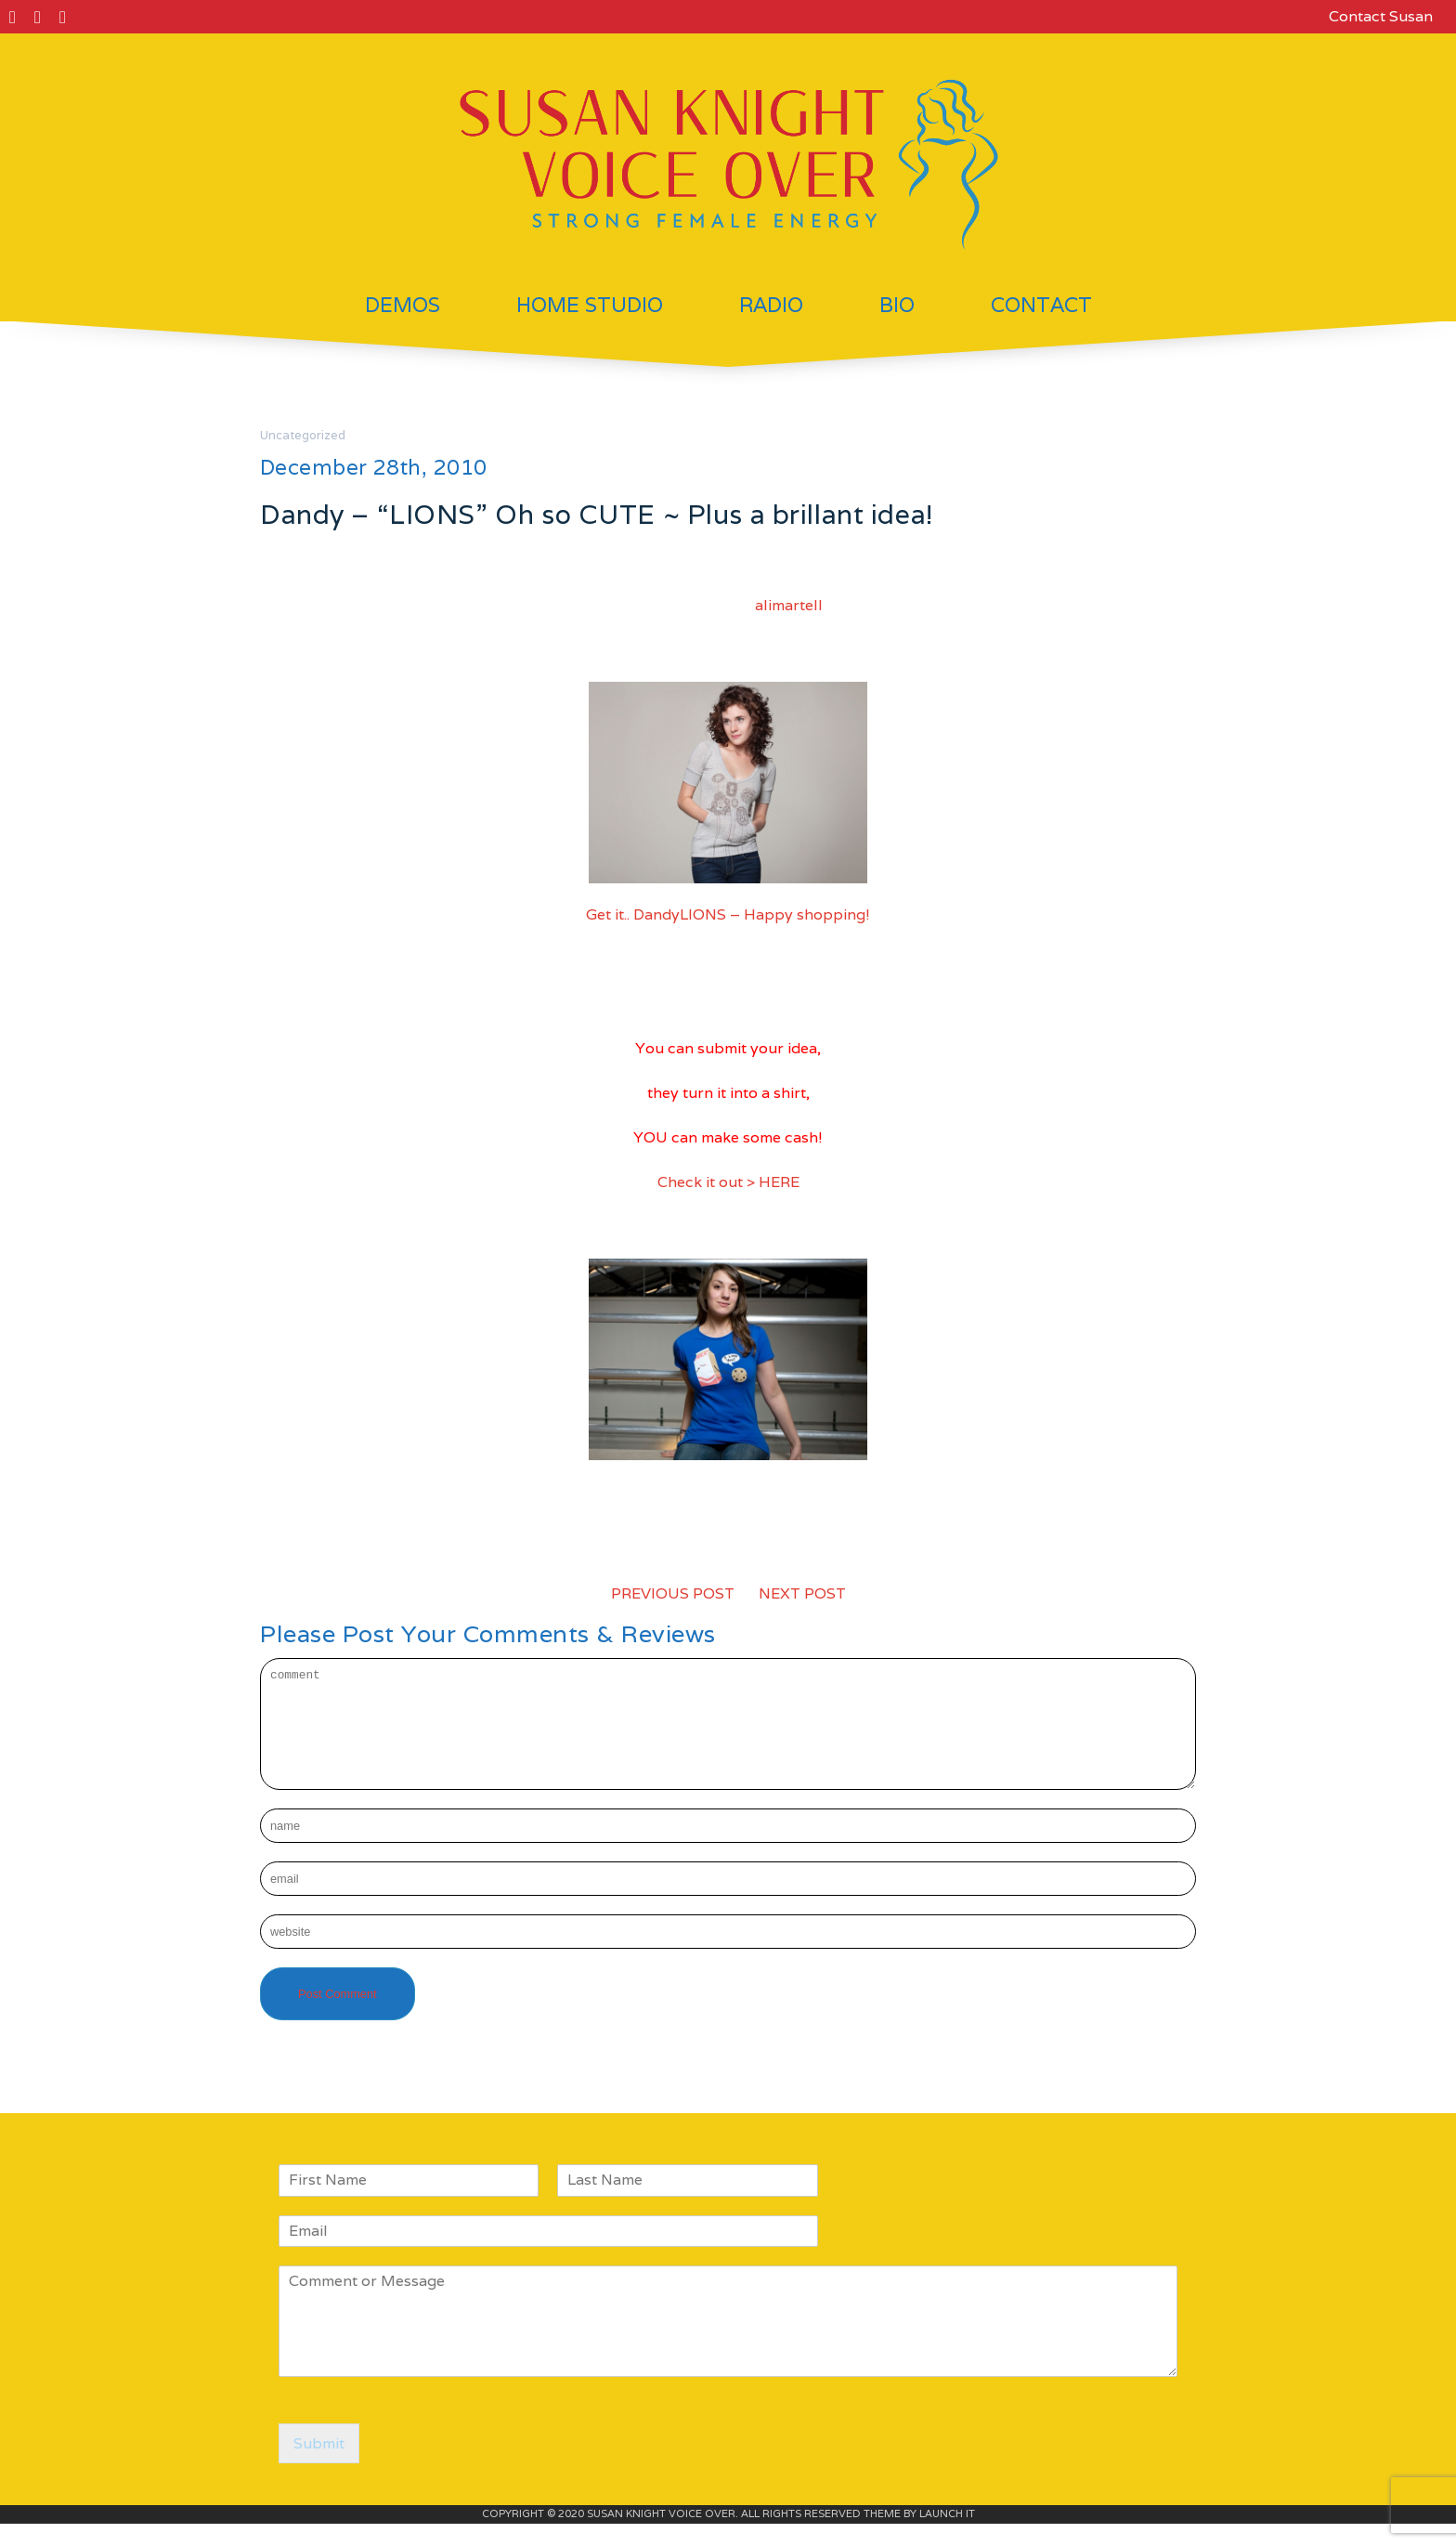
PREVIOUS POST (672, 1593)
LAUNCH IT (947, 2535)
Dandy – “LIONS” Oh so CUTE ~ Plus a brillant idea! (596, 514)
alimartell (789, 605)
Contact (1041, 305)
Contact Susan (1381, 16)
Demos (402, 305)
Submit (318, 2465)
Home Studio (589, 305)
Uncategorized (302, 435)
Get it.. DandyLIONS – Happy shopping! (728, 914)
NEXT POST (802, 1593)
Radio (771, 305)
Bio (897, 305)
